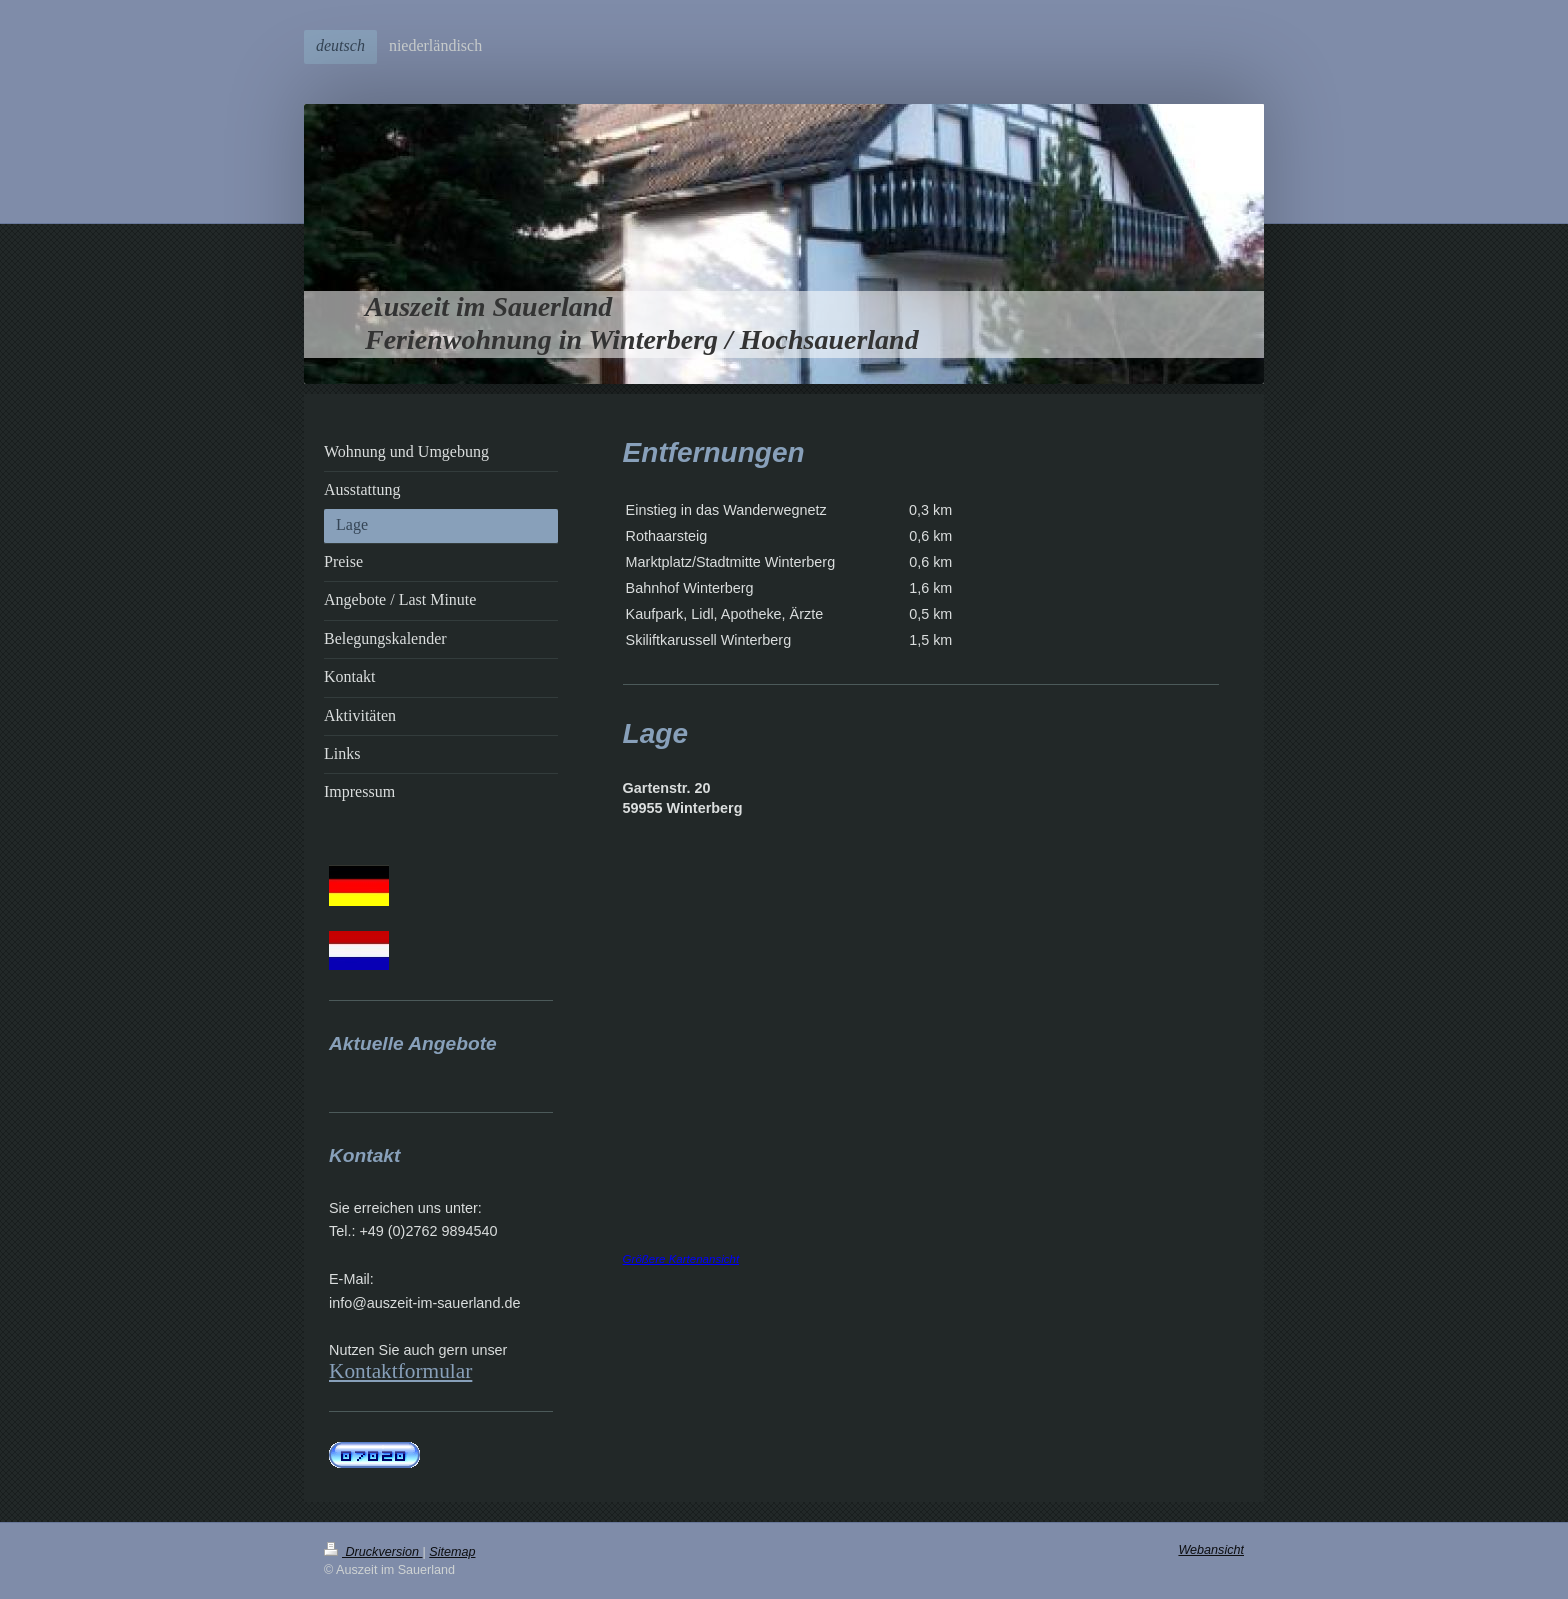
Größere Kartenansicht (681, 1259)
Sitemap (452, 1552)
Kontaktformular (400, 1371)
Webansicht (1211, 1550)
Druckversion (373, 1552)
